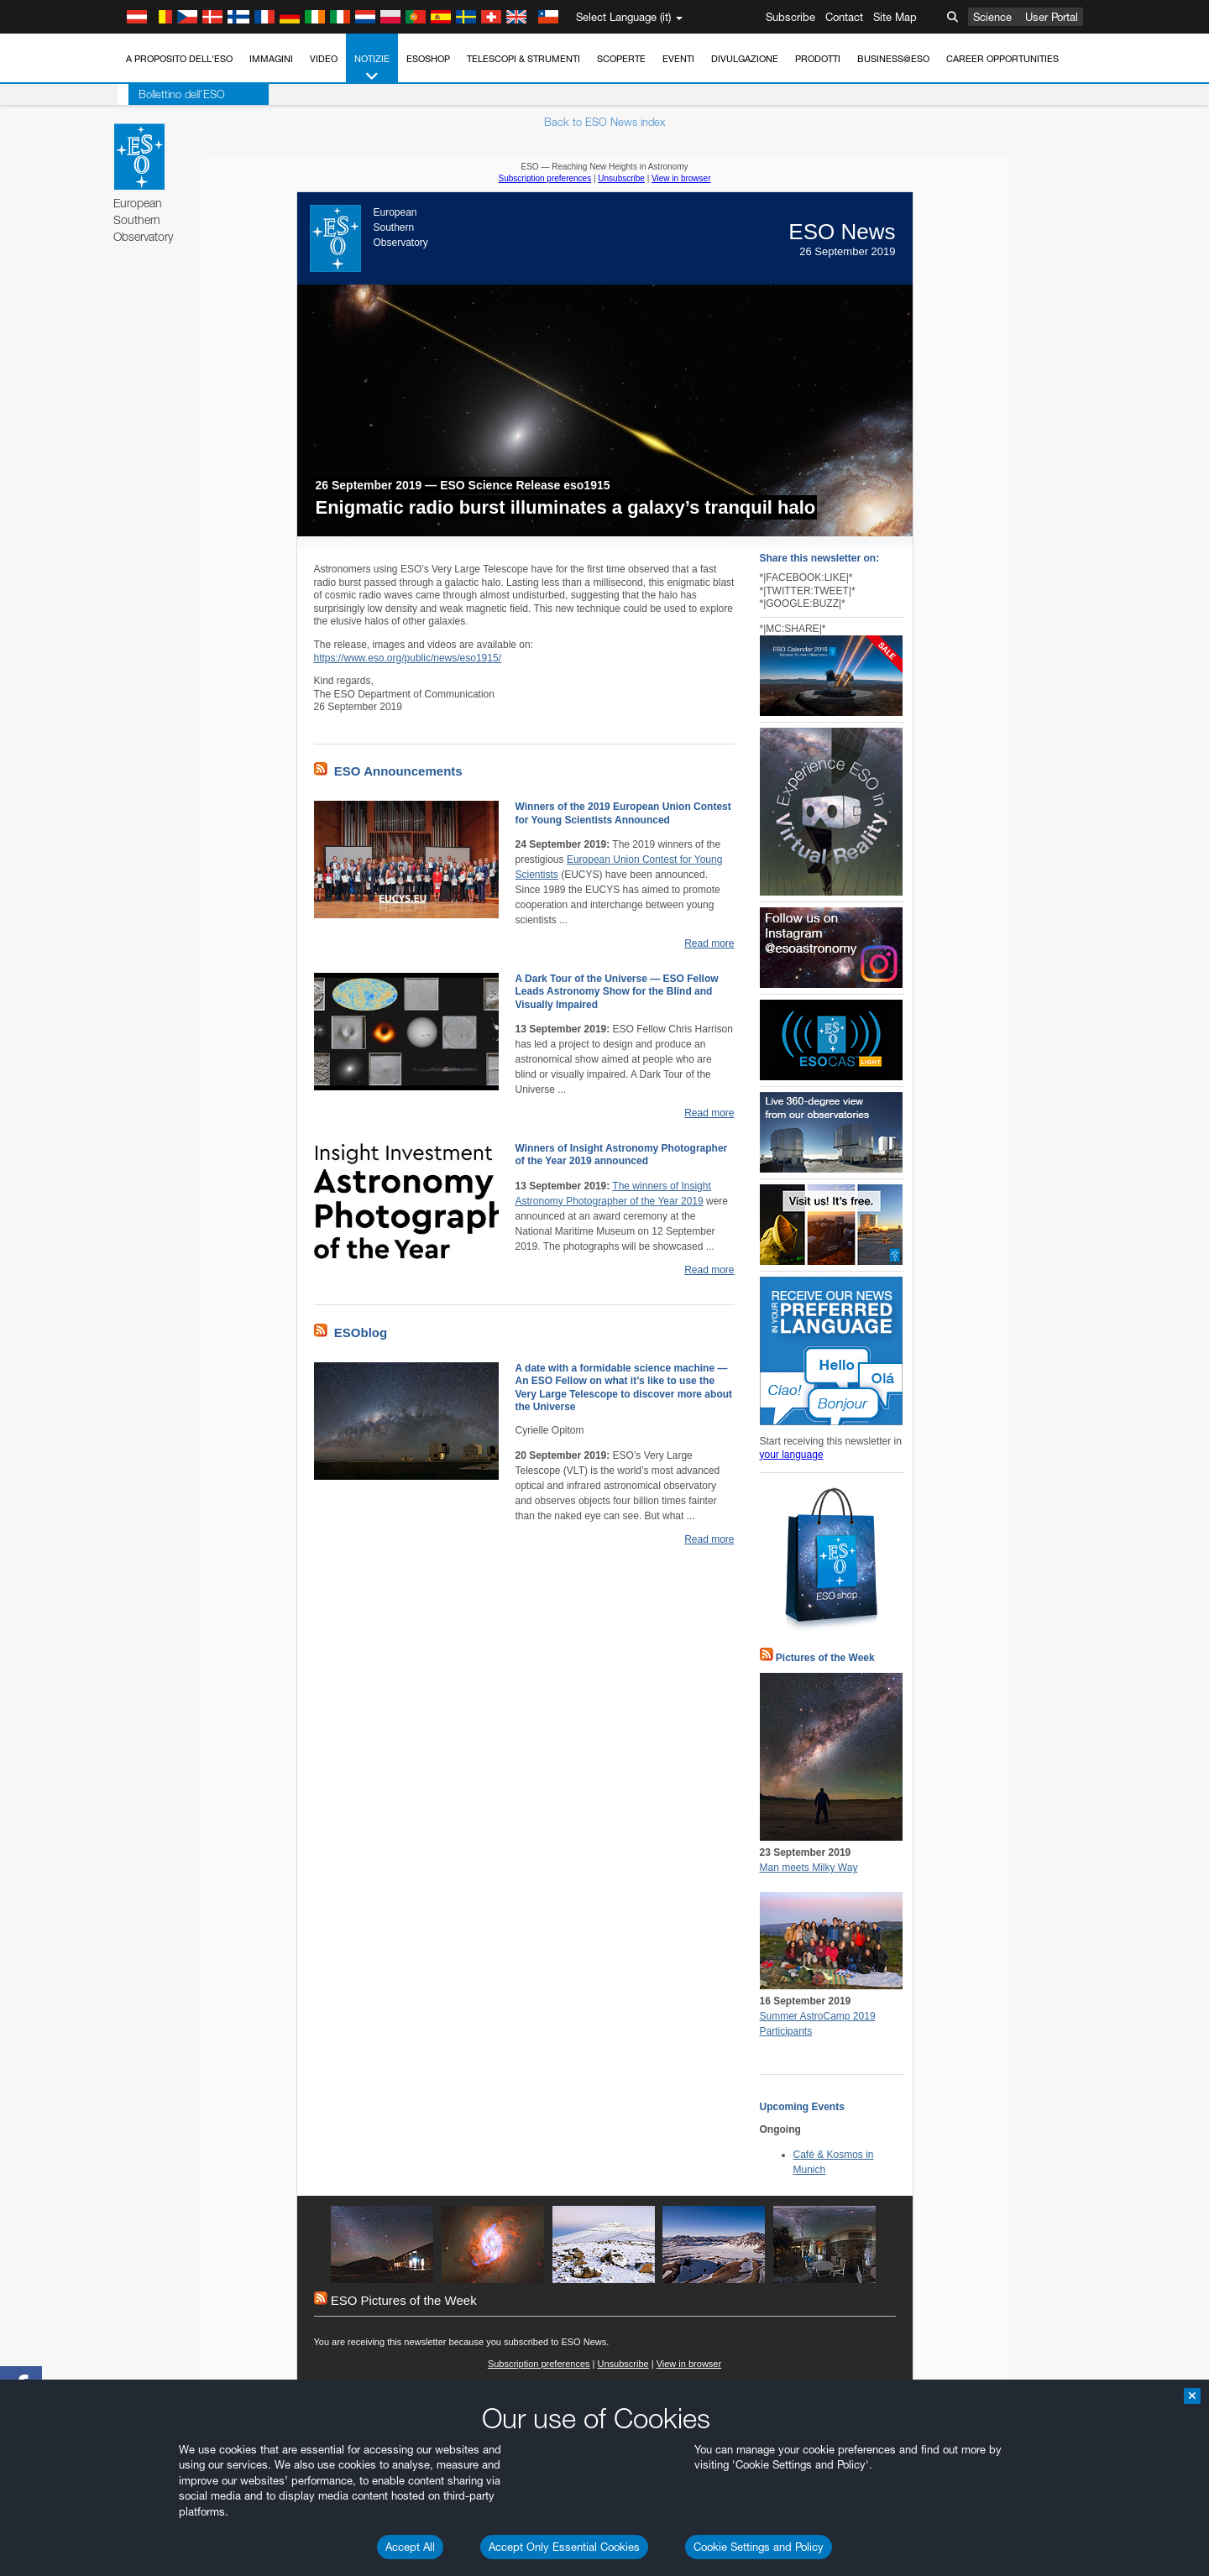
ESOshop (428, 59)
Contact (844, 17)
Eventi (678, 59)
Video (324, 59)
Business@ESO (893, 59)
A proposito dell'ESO (179, 59)
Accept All (410, 2546)
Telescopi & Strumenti (523, 59)
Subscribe (790, 17)
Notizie (372, 68)
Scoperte (621, 59)
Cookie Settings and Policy (758, 2546)
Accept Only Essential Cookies (564, 2546)
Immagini (271, 59)
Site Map (895, 17)
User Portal (1051, 17)
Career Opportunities (1002, 59)
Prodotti (817, 59)
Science (992, 17)
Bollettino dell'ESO (171, 94)
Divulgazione (744, 59)
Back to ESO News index (604, 121)
